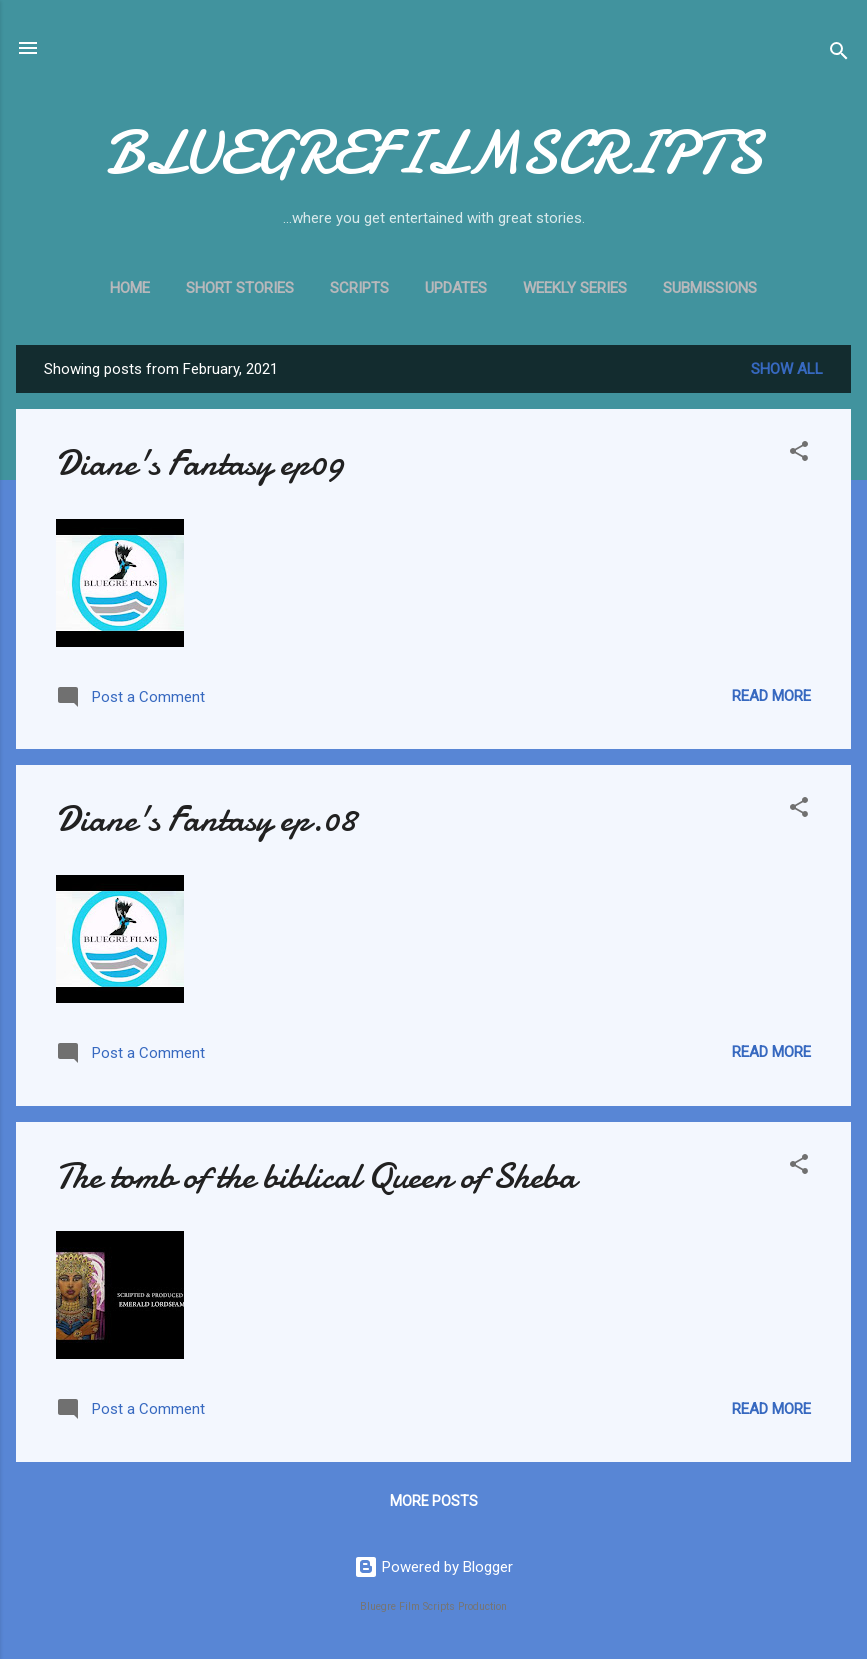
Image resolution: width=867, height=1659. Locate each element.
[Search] (839, 54)
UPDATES (456, 288)
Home (130, 288)
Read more (771, 696)
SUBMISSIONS (710, 288)
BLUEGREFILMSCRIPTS (433, 153)
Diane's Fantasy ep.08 (206, 819)
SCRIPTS (359, 288)
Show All (787, 369)
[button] (799, 454)
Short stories (240, 288)
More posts (434, 1501)
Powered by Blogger (433, 1567)
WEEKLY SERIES (575, 288)
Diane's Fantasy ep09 (200, 463)
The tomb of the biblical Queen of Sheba (316, 1176)
